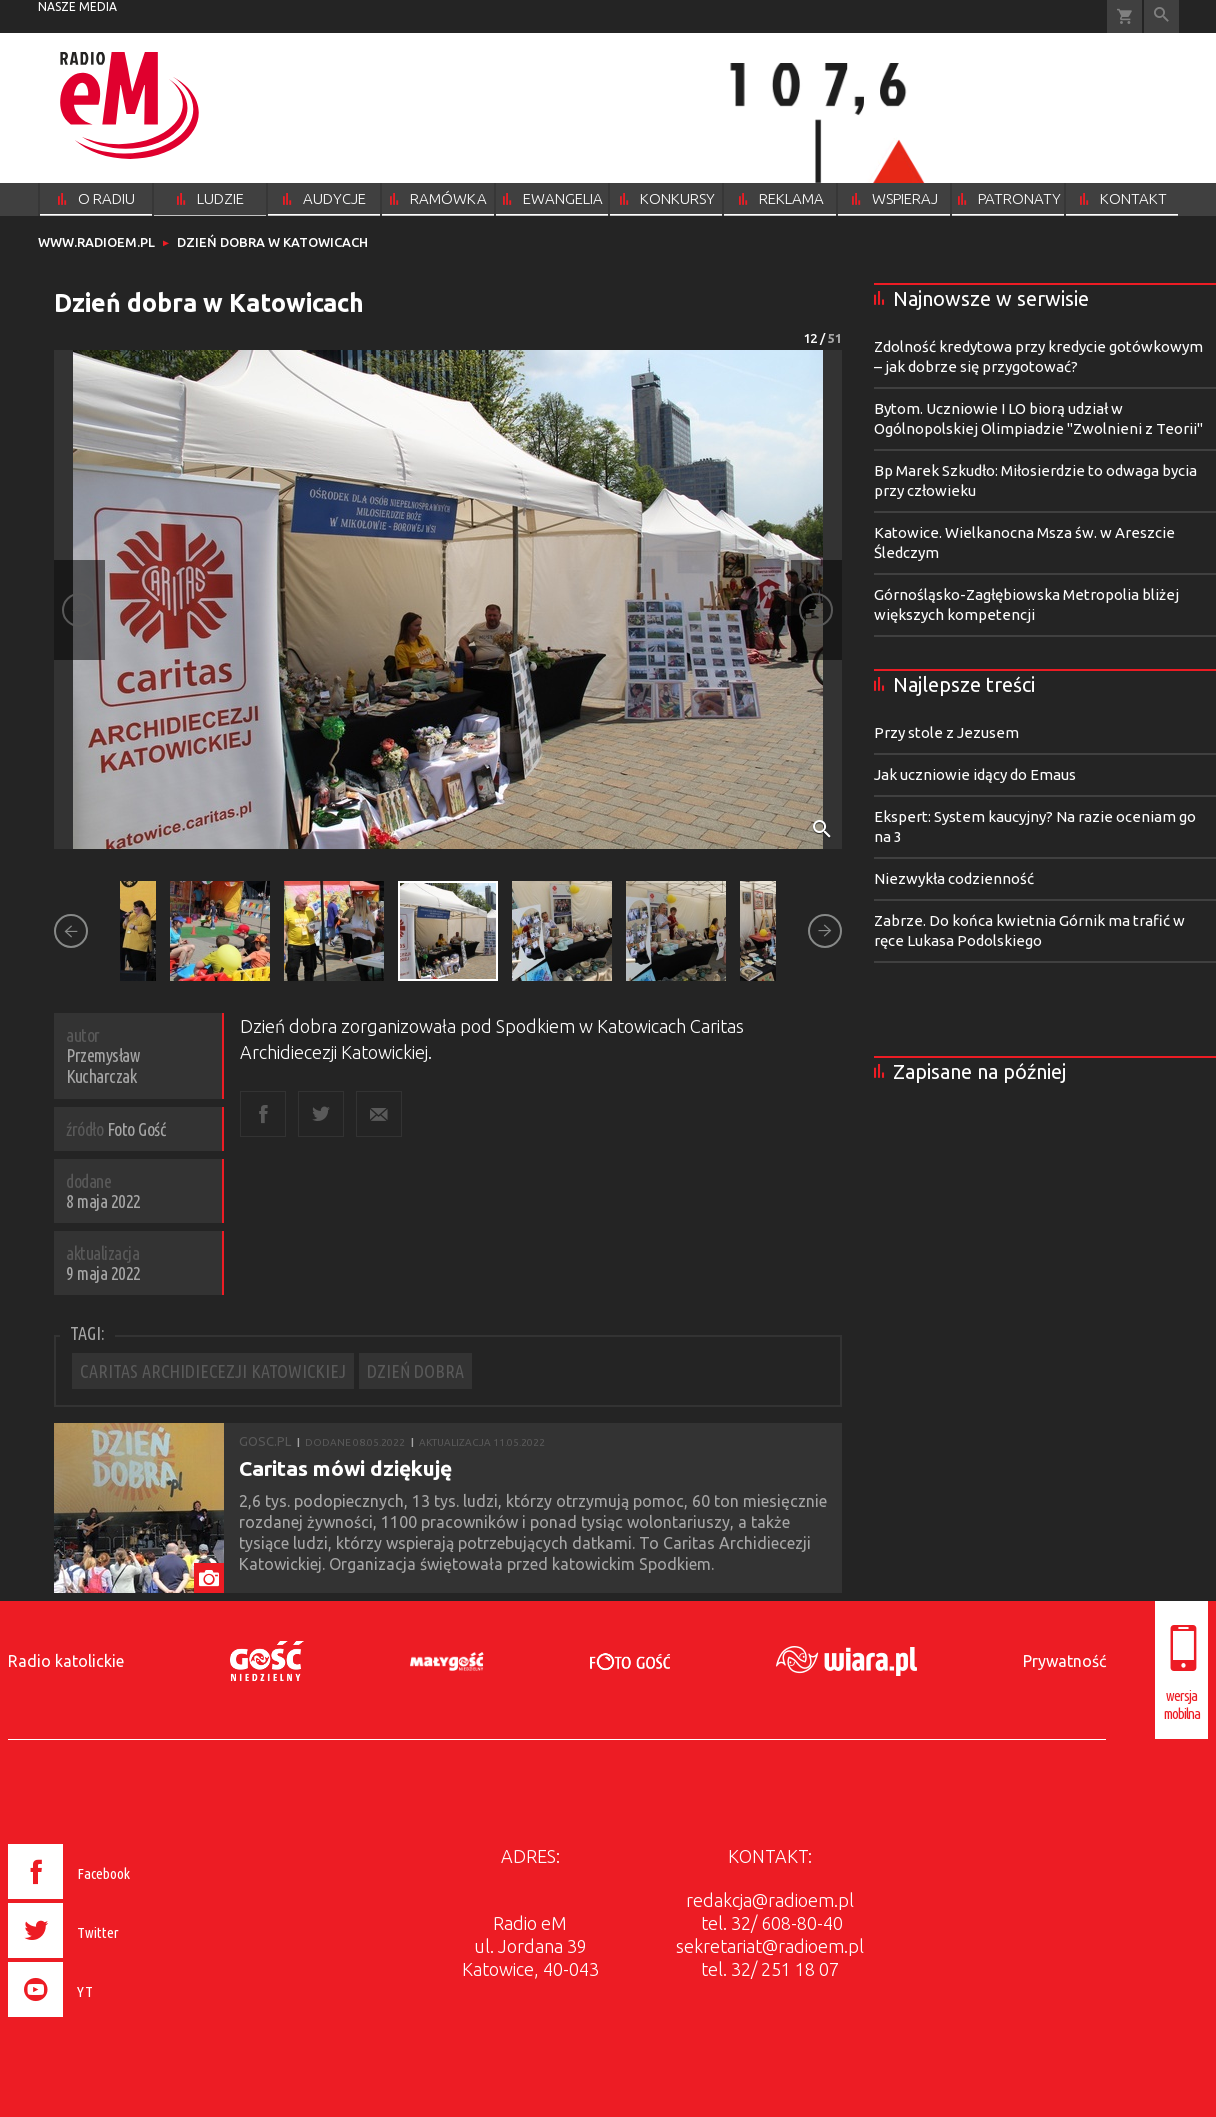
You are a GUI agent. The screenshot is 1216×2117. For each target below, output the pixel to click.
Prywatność (1064, 1661)
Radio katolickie (66, 1661)
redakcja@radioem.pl (770, 1900)
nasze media (77, 6)
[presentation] (111, 2020)
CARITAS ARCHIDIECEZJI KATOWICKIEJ (213, 1371)
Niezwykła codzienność (954, 878)
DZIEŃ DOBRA (415, 1371)
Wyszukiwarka (1161, 16)
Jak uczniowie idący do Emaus (975, 774)
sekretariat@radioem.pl (770, 1946)
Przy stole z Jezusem (946, 732)
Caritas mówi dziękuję (345, 1468)
